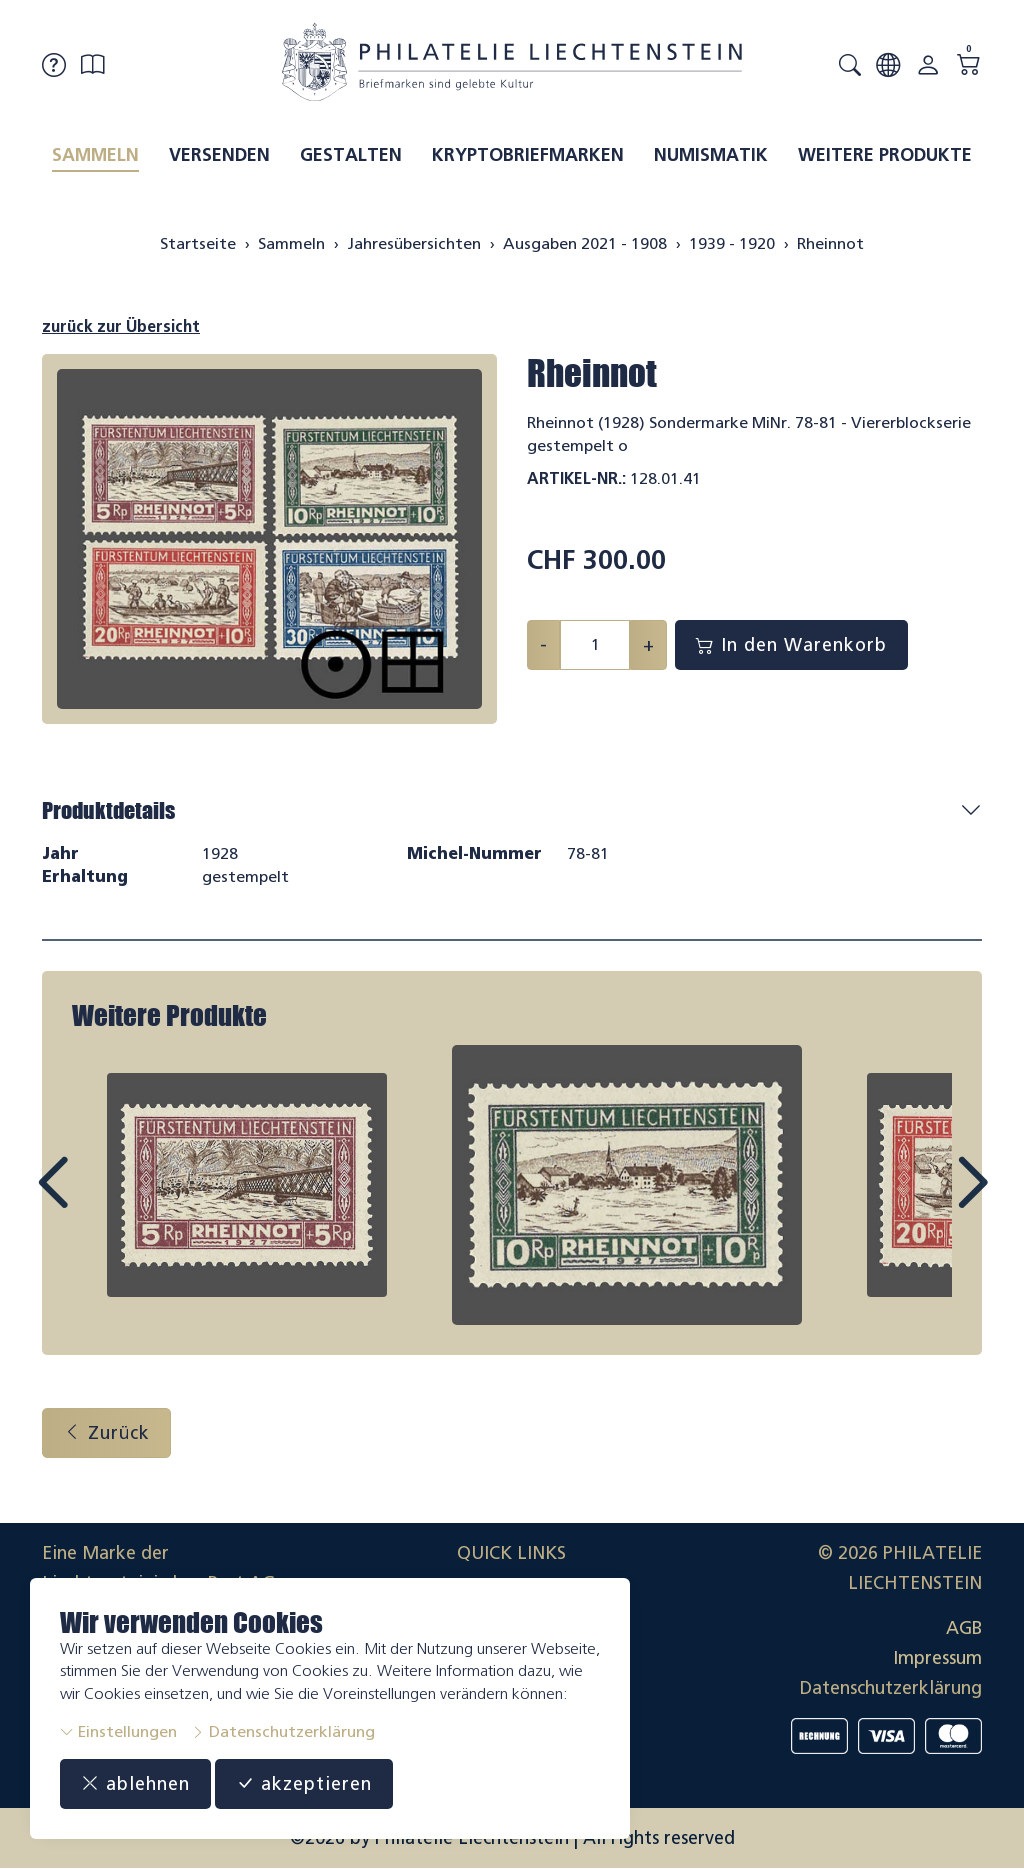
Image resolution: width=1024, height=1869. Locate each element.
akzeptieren (304, 1784)
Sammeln (95, 155)
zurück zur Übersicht (121, 326)
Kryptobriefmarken (528, 155)
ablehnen (135, 1784)
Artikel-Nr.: (576, 478)
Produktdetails (108, 810)
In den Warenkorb (791, 645)
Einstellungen (118, 1731)
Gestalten (351, 155)
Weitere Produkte (885, 155)
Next (926, 1201)
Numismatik (711, 155)
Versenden (219, 155)
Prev (98, 1201)
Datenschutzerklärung (283, 1731)
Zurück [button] (106, 1433)
